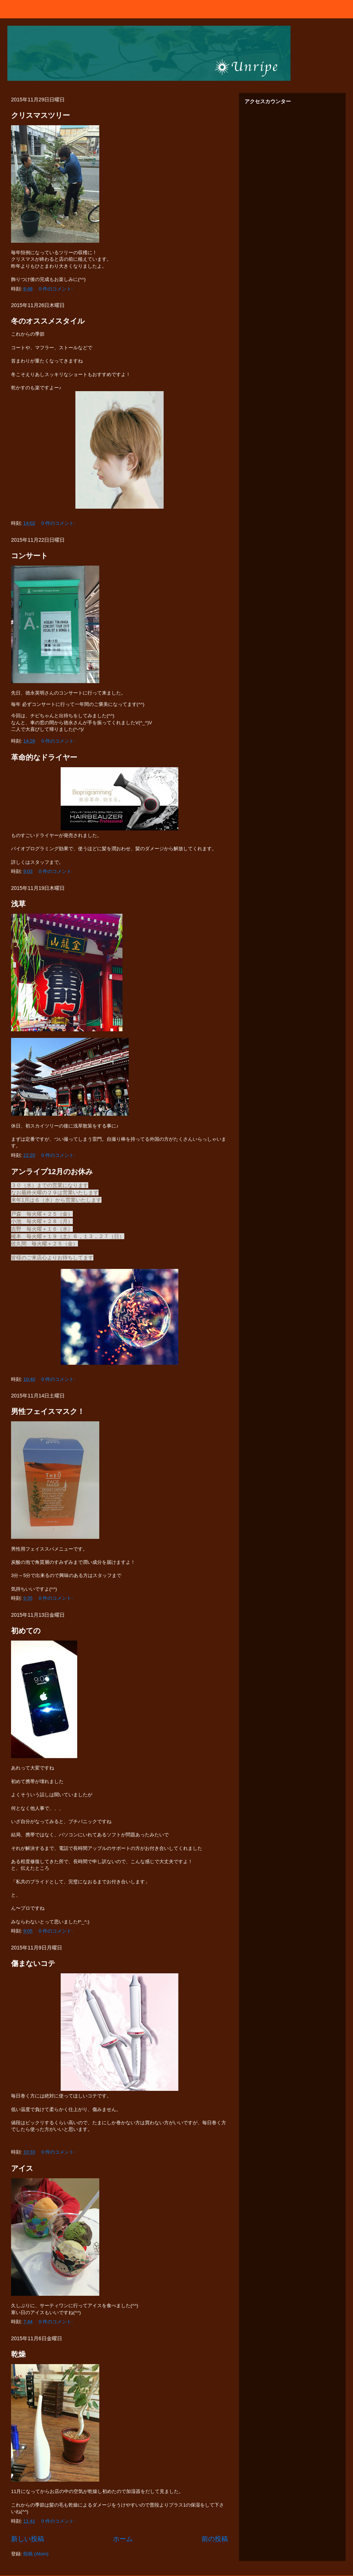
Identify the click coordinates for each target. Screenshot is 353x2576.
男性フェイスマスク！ (48, 1411)
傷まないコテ (33, 1963)
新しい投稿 (27, 2539)
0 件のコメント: (56, 289)
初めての (25, 1631)
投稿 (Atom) (36, 2554)
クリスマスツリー (40, 115)
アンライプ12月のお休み (52, 1172)
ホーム (123, 2539)
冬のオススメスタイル (48, 321)
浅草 (18, 904)
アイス (22, 2168)
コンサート (29, 556)
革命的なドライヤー (44, 757)
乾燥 (18, 2354)
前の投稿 (215, 2539)
